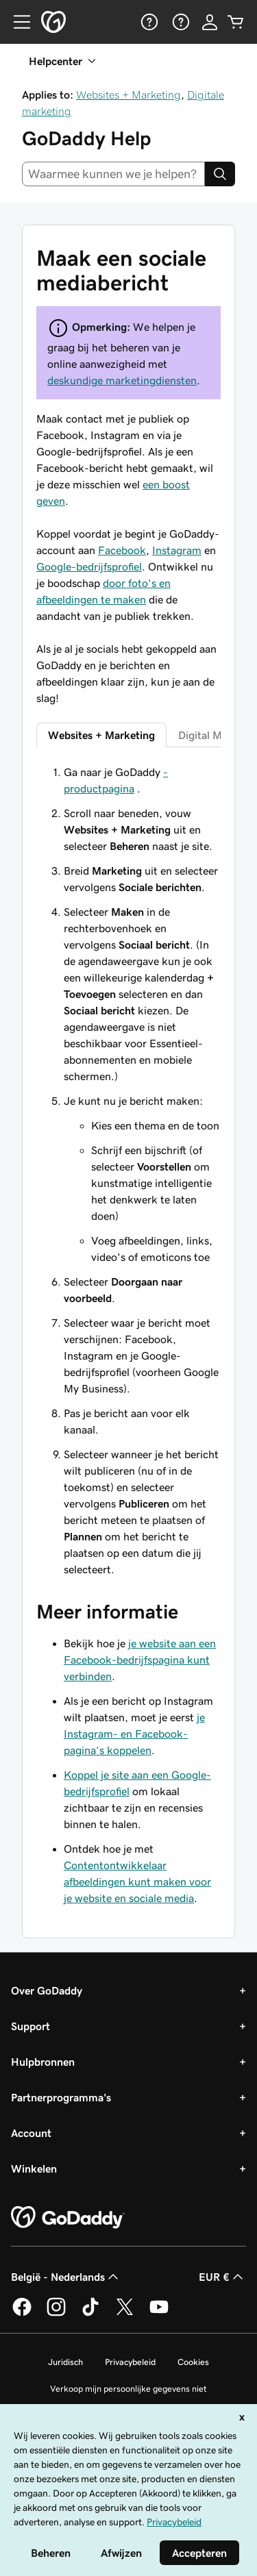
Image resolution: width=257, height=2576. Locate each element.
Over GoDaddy (46, 1990)
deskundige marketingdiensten (122, 380)
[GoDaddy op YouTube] (159, 2313)
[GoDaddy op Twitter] (125, 2313)
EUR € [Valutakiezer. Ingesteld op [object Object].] (222, 2276)
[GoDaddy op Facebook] (22, 2313)
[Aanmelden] (210, 22)
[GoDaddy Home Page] (68, 2217)
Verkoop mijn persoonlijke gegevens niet (128, 2388)
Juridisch (65, 2362)
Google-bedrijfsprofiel (89, 566)
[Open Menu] (16, 21)
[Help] (148, 22)
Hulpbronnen (43, 2061)
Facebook (122, 550)
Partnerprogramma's (61, 2097)
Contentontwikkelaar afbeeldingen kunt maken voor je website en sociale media (137, 1881)
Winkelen (34, 2168)
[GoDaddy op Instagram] (56, 2313)
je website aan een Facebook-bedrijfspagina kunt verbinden (140, 1659)
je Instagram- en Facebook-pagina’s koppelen (134, 1733)
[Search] (220, 174)
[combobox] (113, 174)
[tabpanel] (128, 1170)
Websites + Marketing (128, 94)
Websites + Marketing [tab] (101, 734)
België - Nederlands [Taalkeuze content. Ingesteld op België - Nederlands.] (66, 2276)
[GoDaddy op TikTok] (90, 2313)
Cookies (193, 2362)
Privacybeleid (130, 2362)
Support (30, 2026)
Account (31, 2132)
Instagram (176, 550)
